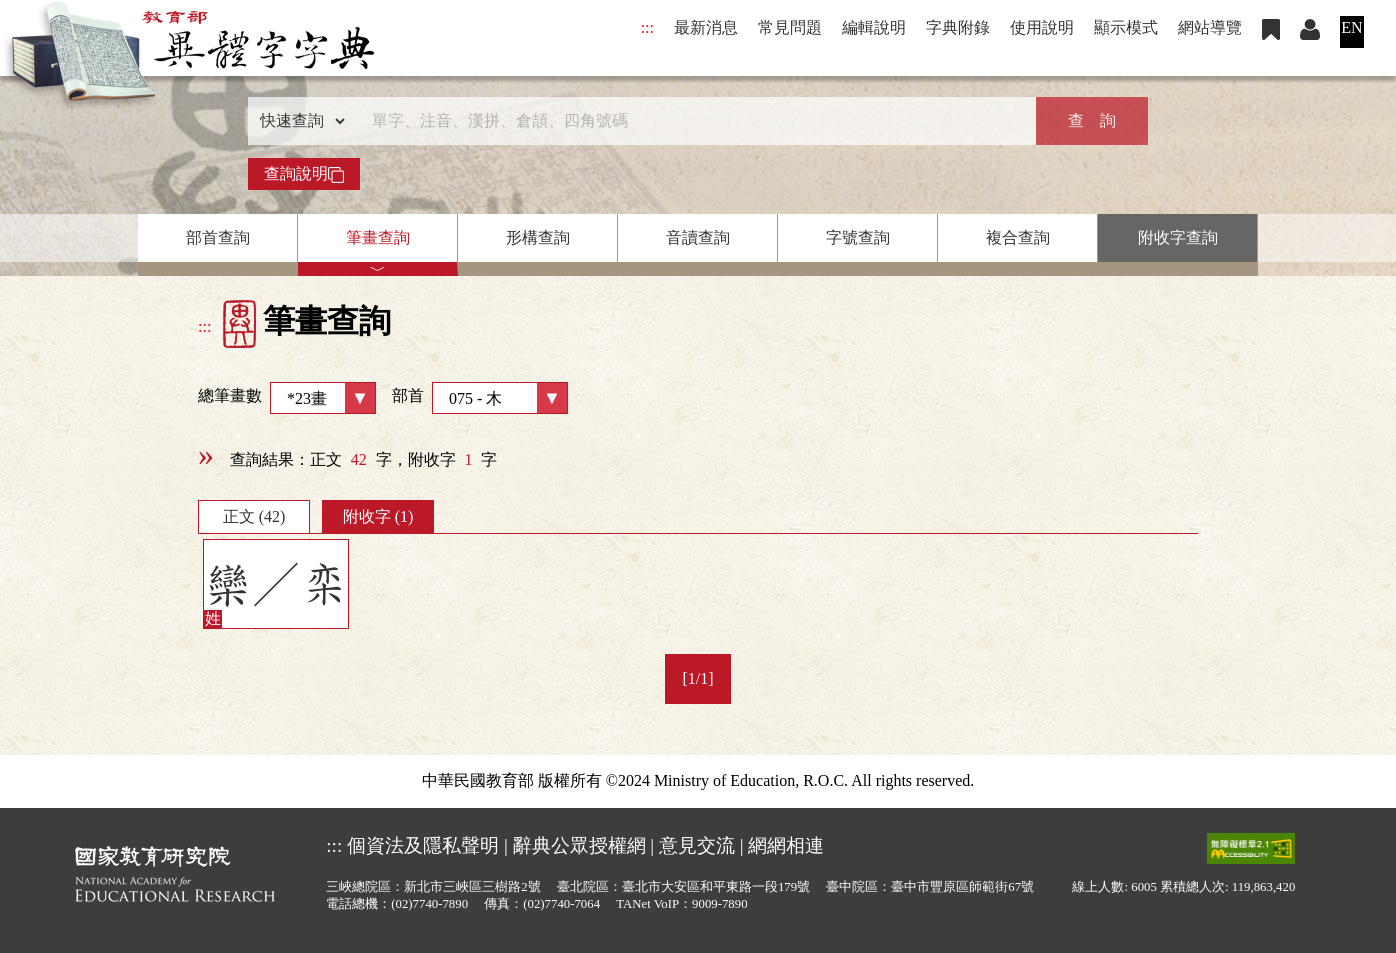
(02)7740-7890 (429, 904)
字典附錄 (958, 27)
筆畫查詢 (378, 237)
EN (1351, 27)
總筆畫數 (287, 398)
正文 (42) (254, 516)
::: (647, 27)
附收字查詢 (1178, 237)
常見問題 (790, 27)
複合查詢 (1018, 237)
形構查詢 (538, 237)
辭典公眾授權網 (579, 845)
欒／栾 (276, 585)
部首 (480, 398)
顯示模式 (1126, 27)
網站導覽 (1210, 27)
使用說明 (1042, 27)
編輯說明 (874, 27)
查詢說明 (304, 174)
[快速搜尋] (691, 121)
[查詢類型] (298, 121)
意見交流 (697, 845)
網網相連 (786, 845)
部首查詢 (218, 237)
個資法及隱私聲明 (423, 845)
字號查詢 (858, 237)
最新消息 (706, 27)
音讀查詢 (698, 237)
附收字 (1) (378, 516)
